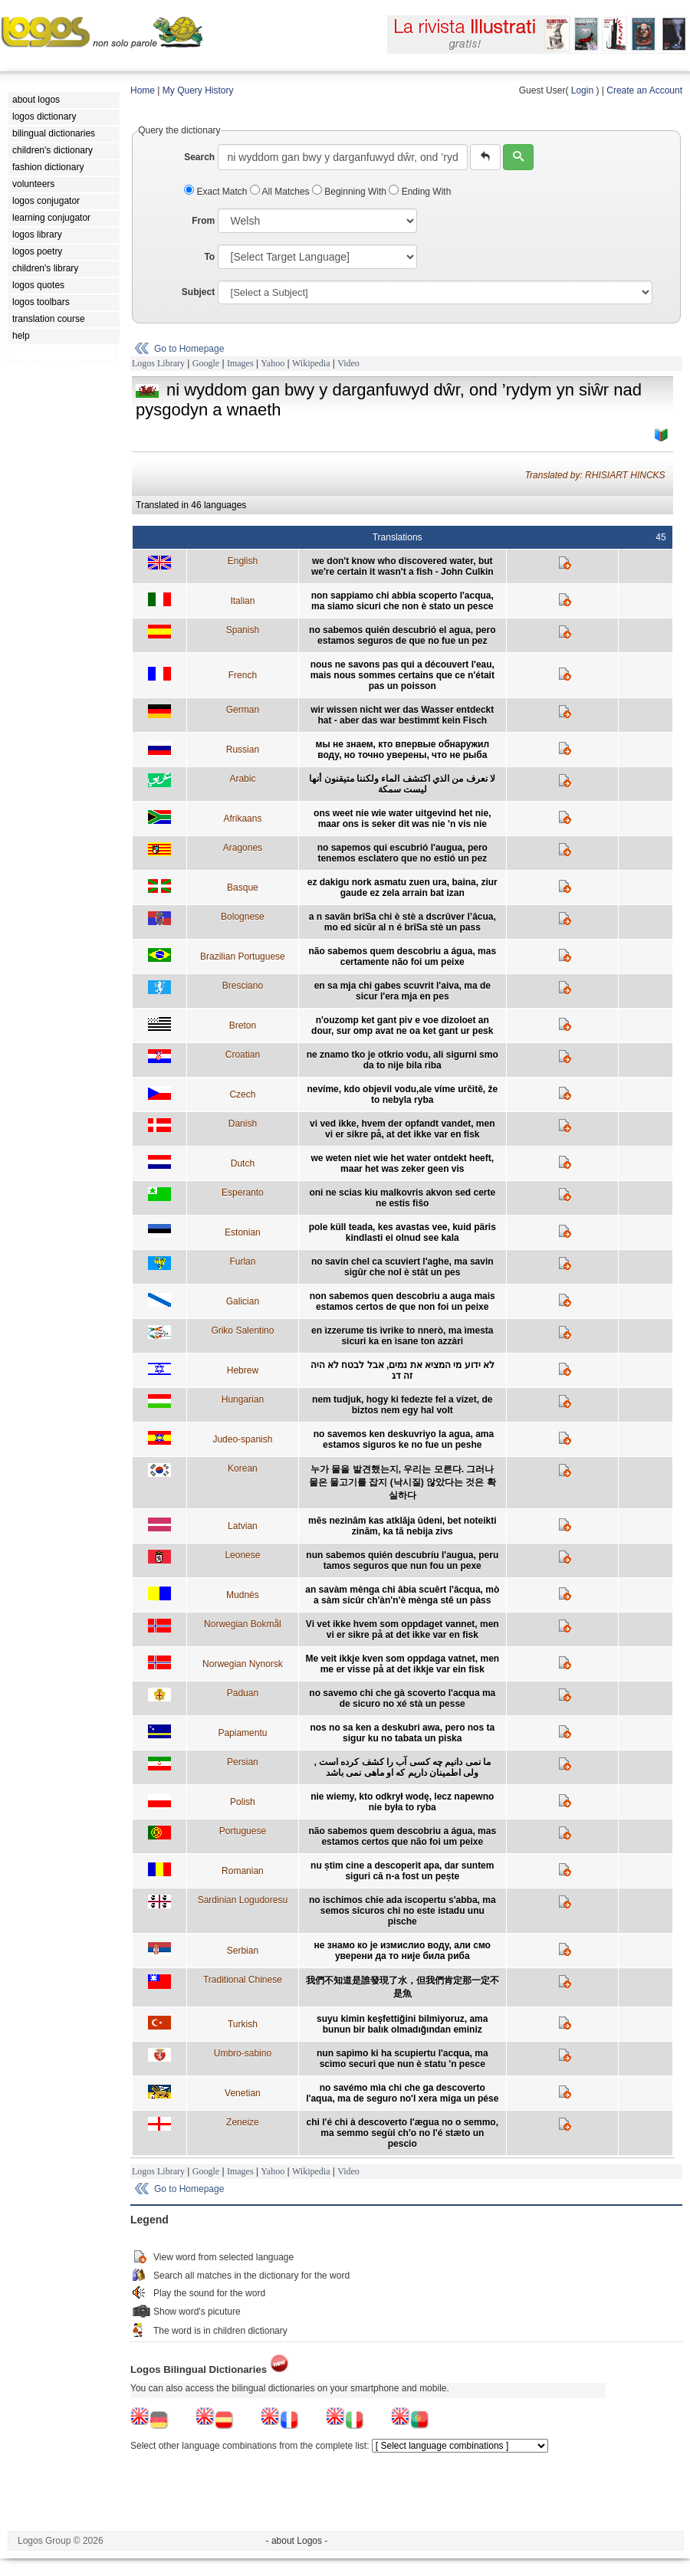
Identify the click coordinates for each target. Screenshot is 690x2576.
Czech (242, 1094)
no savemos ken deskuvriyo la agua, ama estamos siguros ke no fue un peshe (402, 1439)
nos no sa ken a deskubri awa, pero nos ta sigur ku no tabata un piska (402, 1733)
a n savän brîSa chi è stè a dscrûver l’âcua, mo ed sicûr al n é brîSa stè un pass (402, 922)
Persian (242, 1762)
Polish (242, 1802)
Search (199, 157)
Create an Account (644, 90)
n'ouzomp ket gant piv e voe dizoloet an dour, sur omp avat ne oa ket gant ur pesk (402, 1025)
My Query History (198, 90)
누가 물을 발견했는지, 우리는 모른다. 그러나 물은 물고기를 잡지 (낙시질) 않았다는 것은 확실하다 (402, 1482)
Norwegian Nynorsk (242, 1664)
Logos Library (158, 363)
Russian (242, 749)
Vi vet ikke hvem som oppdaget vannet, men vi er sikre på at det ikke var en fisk (402, 1629)
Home (142, 90)
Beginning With (350, 191)
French (242, 675)
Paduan (242, 1693)
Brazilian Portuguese (242, 956)
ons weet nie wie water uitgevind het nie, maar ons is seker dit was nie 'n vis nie (402, 818)
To (209, 256)
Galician (242, 1301)
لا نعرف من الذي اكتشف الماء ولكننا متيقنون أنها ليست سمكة (402, 784)
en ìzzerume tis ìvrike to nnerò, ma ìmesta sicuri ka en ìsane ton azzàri (402, 1336)
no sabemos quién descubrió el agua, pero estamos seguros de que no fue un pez (402, 635)
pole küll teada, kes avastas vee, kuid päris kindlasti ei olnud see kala (402, 1232)
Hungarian (243, 1399)
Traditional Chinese (242, 1979)
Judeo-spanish (242, 1439)
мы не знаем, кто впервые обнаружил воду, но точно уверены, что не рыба (402, 749)
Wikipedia (311, 363)
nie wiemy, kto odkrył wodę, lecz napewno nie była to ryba (402, 1802)
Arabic (242, 778)
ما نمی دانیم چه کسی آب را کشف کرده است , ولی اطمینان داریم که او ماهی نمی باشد (402, 1767)
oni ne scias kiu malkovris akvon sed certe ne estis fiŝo (402, 1198)
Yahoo (272, 363)
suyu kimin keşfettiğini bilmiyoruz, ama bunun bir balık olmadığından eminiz (402, 2024)
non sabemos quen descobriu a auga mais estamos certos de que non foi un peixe (402, 1301)
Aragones (242, 847)
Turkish (243, 2024)
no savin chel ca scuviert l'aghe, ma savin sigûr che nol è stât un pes (402, 1267)
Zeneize (242, 2122)
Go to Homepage (189, 348)
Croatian (242, 1054)
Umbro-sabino (242, 2053)
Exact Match (217, 191)
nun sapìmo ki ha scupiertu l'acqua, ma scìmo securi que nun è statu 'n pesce (402, 2058)
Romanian (243, 1871)
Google (205, 363)
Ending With (420, 191)
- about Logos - (297, 2540)
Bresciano (242, 985)
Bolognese (242, 916)
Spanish (242, 630)
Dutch (243, 1163)
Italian (242, 601)
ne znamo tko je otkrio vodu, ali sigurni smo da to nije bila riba (402, 1060)
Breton (242, 1025)
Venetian (243, 2093)
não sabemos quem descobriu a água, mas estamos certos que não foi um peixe (402, 1836)
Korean (243, 1468)
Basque (242, 887)
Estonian (243, 1232)
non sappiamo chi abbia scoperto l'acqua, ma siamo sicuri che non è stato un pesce (402, 601)
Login (582, 90)
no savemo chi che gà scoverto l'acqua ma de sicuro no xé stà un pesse (402, 1698)
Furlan (242, 1261)
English (243, 561)
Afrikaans (242, 818)
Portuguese (242, 1831)
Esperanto (243, 1192)
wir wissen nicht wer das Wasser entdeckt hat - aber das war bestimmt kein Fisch (402, 715)
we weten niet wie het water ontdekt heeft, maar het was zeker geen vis (402, 1163)
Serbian (242, 1950)
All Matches (281, 191)
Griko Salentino (242, 1330)
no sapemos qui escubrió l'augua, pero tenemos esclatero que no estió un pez (402, 853)
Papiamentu (242, 1733)
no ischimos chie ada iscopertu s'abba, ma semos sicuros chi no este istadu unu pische (402, 1911)
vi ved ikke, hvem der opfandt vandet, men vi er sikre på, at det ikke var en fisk (402, 1129)
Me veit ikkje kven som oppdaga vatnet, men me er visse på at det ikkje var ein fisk (402, 1664)
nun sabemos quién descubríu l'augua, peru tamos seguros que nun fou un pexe (402, 1560)
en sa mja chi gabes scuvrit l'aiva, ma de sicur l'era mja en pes (402, 991)
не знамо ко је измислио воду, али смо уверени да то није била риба (402, 1950)
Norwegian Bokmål (242, 1624)
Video (348, 363)
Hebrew (242, 1370)
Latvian (243, 1526)
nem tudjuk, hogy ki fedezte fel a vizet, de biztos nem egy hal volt (402, 1405)
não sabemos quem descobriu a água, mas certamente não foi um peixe (402, 956)
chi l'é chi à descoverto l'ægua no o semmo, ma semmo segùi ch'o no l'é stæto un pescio (402, 2133)
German (242, 709)
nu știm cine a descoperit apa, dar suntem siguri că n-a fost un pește (402, 1871)
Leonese (242, 1555)
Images (240, 363)
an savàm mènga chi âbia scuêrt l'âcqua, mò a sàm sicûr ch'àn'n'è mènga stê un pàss (402, 1595)
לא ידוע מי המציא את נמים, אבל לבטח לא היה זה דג (402, 1370)
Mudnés (242, 1595)
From (203, 220)
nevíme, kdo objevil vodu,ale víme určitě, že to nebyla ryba (402, 1094)
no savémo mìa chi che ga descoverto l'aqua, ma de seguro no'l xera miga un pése (402, 2093)
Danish (242, 1123)
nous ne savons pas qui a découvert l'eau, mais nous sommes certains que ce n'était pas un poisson (402, 675)
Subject (198, 292)
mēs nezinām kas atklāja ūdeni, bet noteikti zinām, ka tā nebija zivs (402, 1526)
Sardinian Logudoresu (243, 1900)
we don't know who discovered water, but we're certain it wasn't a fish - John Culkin (402, 566)
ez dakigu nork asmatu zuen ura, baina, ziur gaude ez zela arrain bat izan (402, 887)
